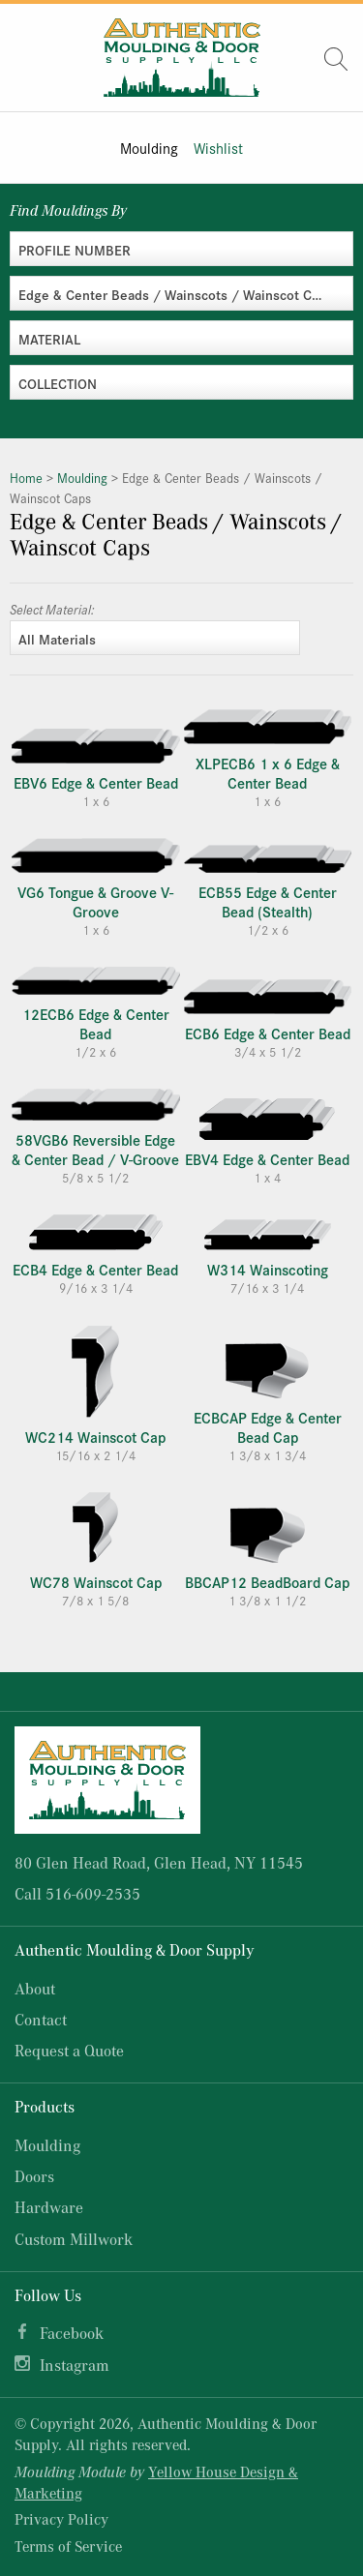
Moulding (149, 147)
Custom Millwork (74, 2239)
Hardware (49, 2207)
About (35, 1988)
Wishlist (218, 147)
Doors (34, 2176)
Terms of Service (68, 2546)
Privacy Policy (61, 2519)
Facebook (72, 2332)
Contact (41, 2019)
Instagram (74, 2364)
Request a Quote (69, 2050)
